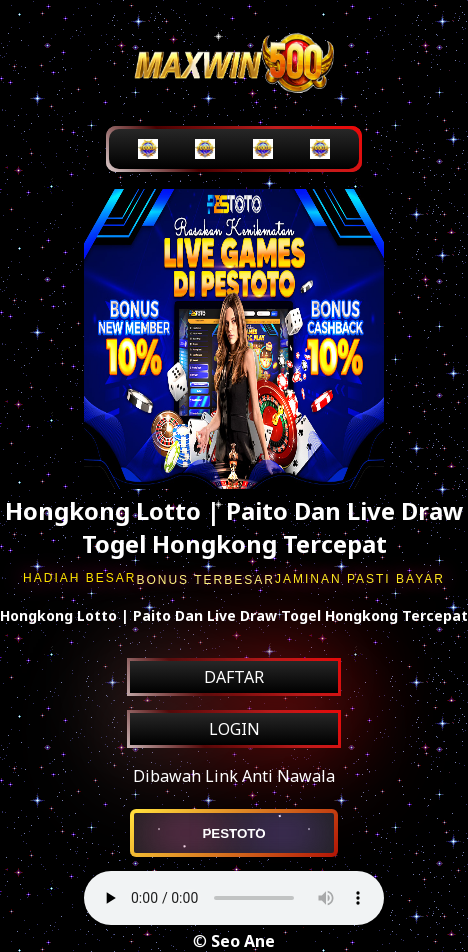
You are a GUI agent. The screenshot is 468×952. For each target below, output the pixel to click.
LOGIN (234, 729)
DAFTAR (234, 677)
